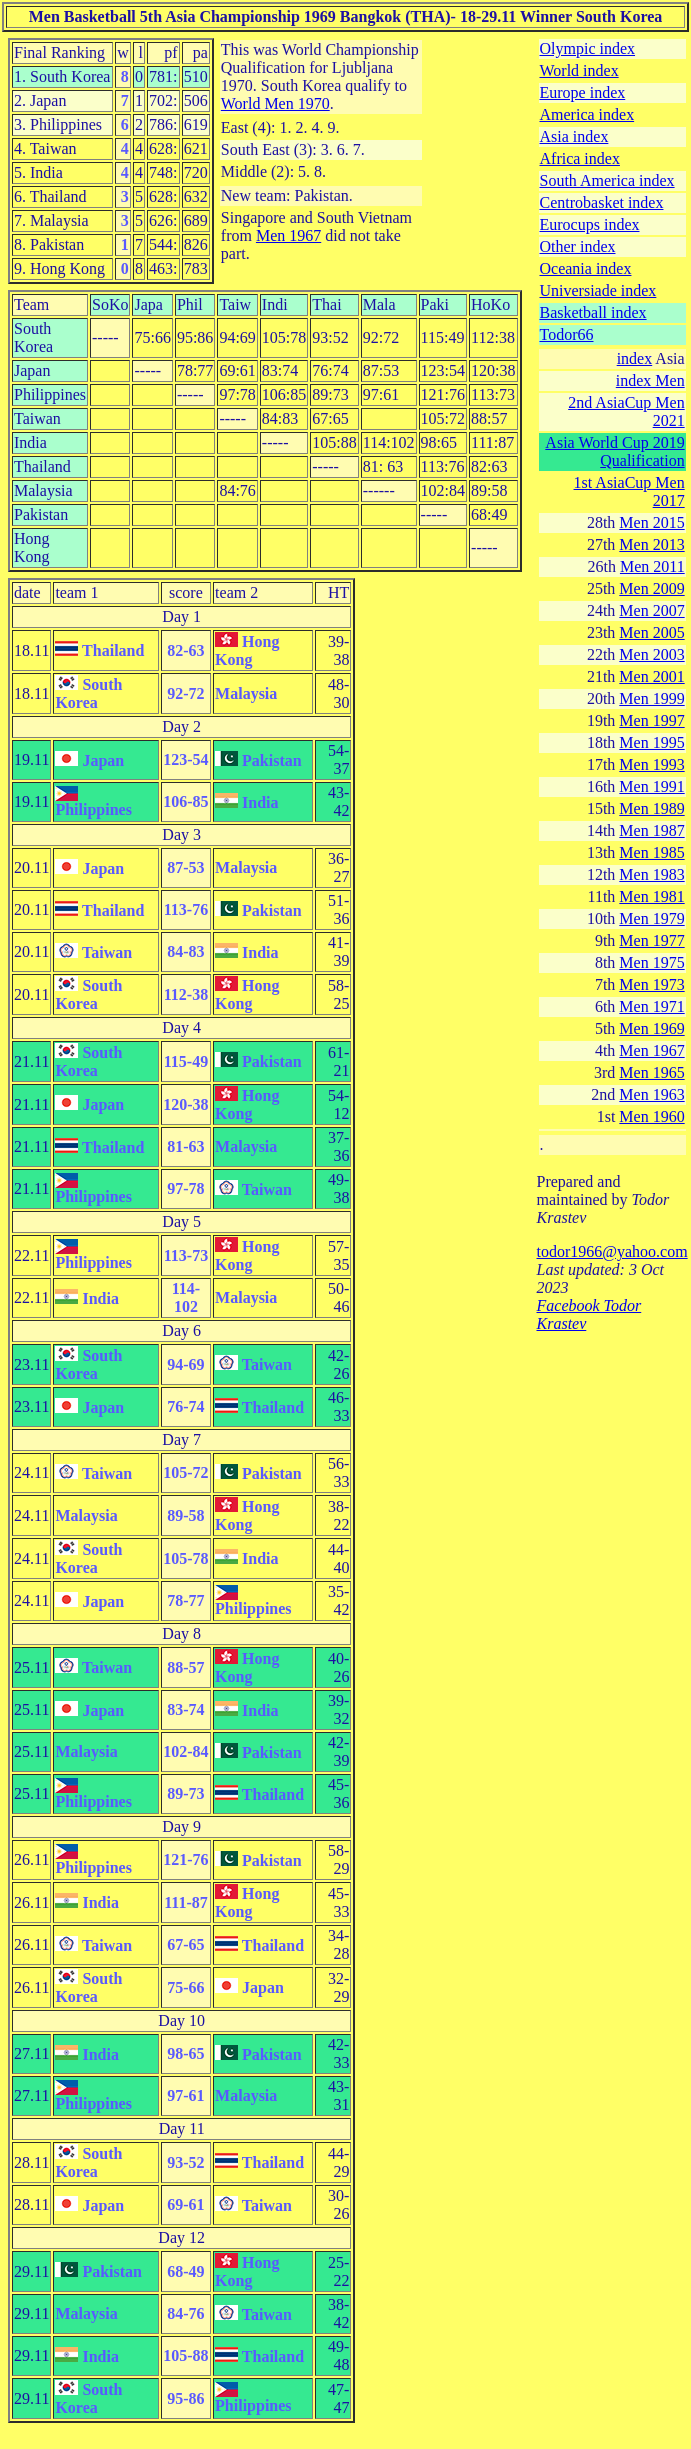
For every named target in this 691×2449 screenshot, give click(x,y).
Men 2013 (651, 544)
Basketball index (593, 312)
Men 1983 (651, 874)
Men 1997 (651, 720)
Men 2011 (652, 566)
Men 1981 (651, 896)
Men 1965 (651, 1072)
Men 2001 (651, 676)
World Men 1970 (275, 103)
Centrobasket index (602, 202)
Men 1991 (651, 786)
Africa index (580, 158)
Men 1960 (651, 1116)
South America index (607, 180)
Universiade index (598, 290)
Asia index (574, 136)
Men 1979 (651, 918)
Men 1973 (651, 984)
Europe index (583, 92)
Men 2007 (651, 610)
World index (579, 70)
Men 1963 (651, 1094)
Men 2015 (651, 522)
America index (587, 114)
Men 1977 (651, 940)
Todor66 (567, 334)
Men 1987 (651, 830)
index (635, 358)
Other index (578, 246)
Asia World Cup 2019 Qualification (614, 451)
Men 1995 (651, 742)
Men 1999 (651, 698)
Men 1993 (651, 764)
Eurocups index (590, 224)
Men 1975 (651, 962)
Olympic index (588, 48)
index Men (650, 380)
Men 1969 (651, 1028)
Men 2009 (651, 588)
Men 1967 (288, 235)
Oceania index (586, 268)
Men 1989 (651, 808)
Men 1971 (651, 1006)
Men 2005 (651, 632)
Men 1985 (651, 852)
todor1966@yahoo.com (612, 1251)
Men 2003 (651, 654)
